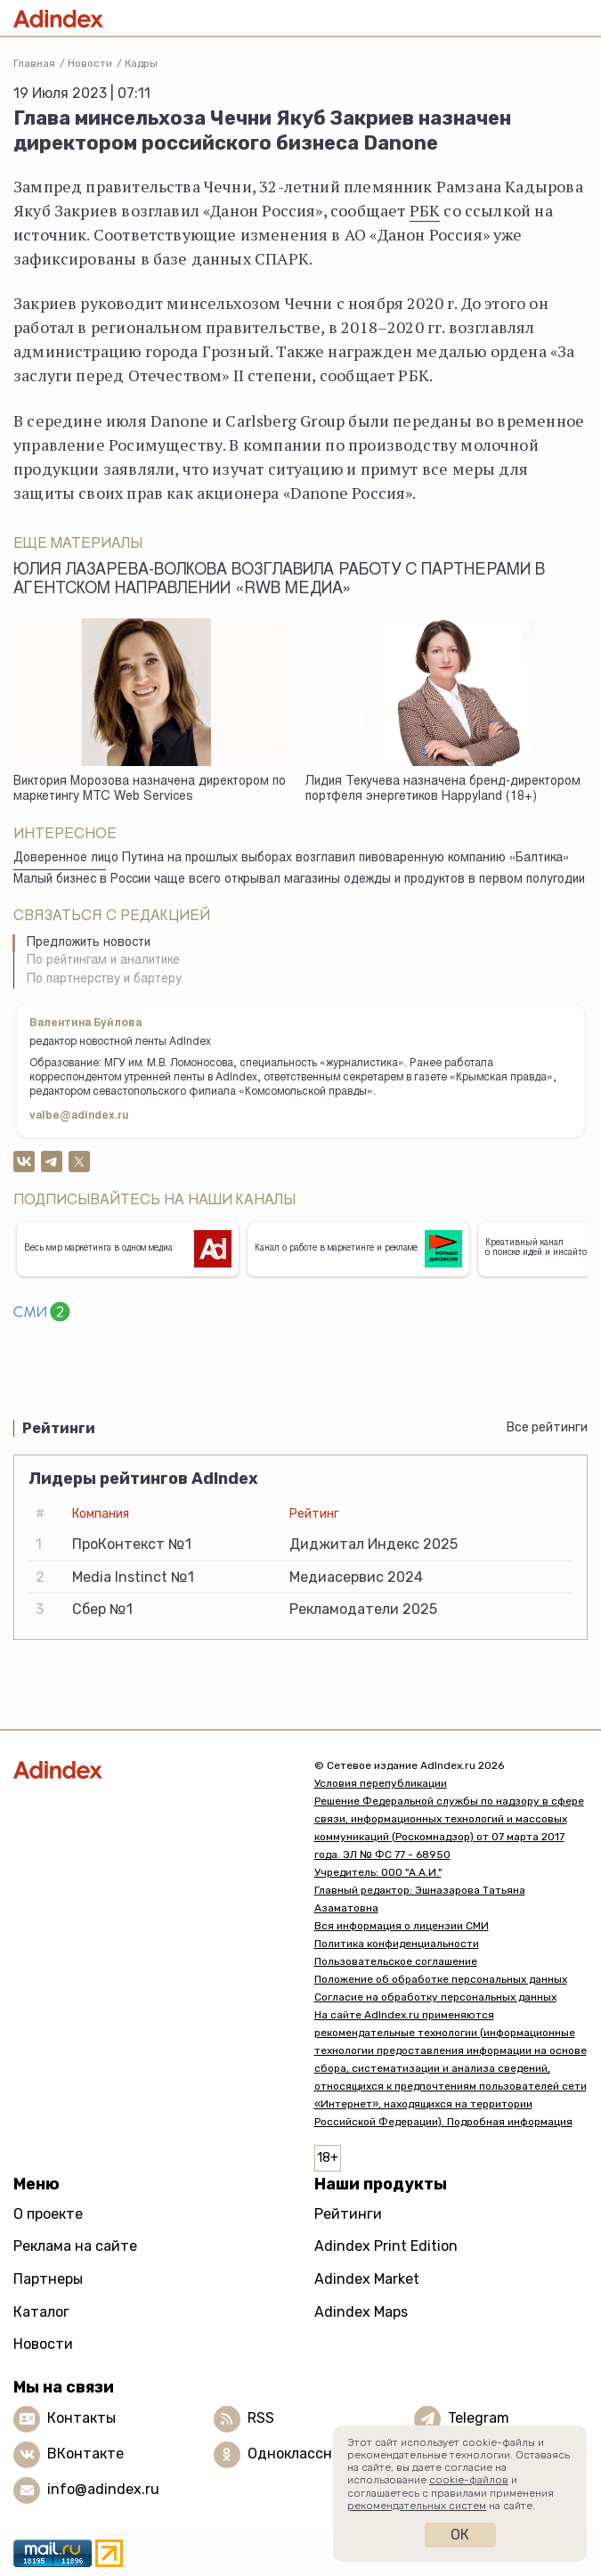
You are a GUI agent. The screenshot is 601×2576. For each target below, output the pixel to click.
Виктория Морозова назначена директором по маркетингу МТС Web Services (149, 789)
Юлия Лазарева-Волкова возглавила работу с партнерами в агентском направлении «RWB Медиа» (279, 580)
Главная (34, 63)
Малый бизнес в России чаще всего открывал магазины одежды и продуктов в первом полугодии (299, 880)
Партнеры (48, 2278)
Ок (460, 2534)
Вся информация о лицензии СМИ (401, 1926)
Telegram (478, 2417)
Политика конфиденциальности (396, 1943)
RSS (261, 2417)
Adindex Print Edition (386, 2246)
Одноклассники (302, 2453)
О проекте (48, 2213)
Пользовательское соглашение (395, 1961)
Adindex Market (366, 2278)
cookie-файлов (468, 2480)
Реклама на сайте (75, 2246)
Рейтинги (348, 2213)
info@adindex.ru (103, 2489)
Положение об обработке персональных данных (440, 1979)
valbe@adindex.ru (79, 1116)
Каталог (41, 2311)
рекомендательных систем (416, 2505)
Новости (90, 63)
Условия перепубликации (380, 1783)
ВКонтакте (85, 2453)
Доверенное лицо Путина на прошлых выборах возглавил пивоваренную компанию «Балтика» (291, 858)
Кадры (141, 63)
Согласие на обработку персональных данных (435, 1997)
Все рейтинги (547, 1427)
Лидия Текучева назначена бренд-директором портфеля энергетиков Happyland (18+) (443, 789)
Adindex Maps (361, 2311)
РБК (425, 210)
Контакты (81, 2417)
